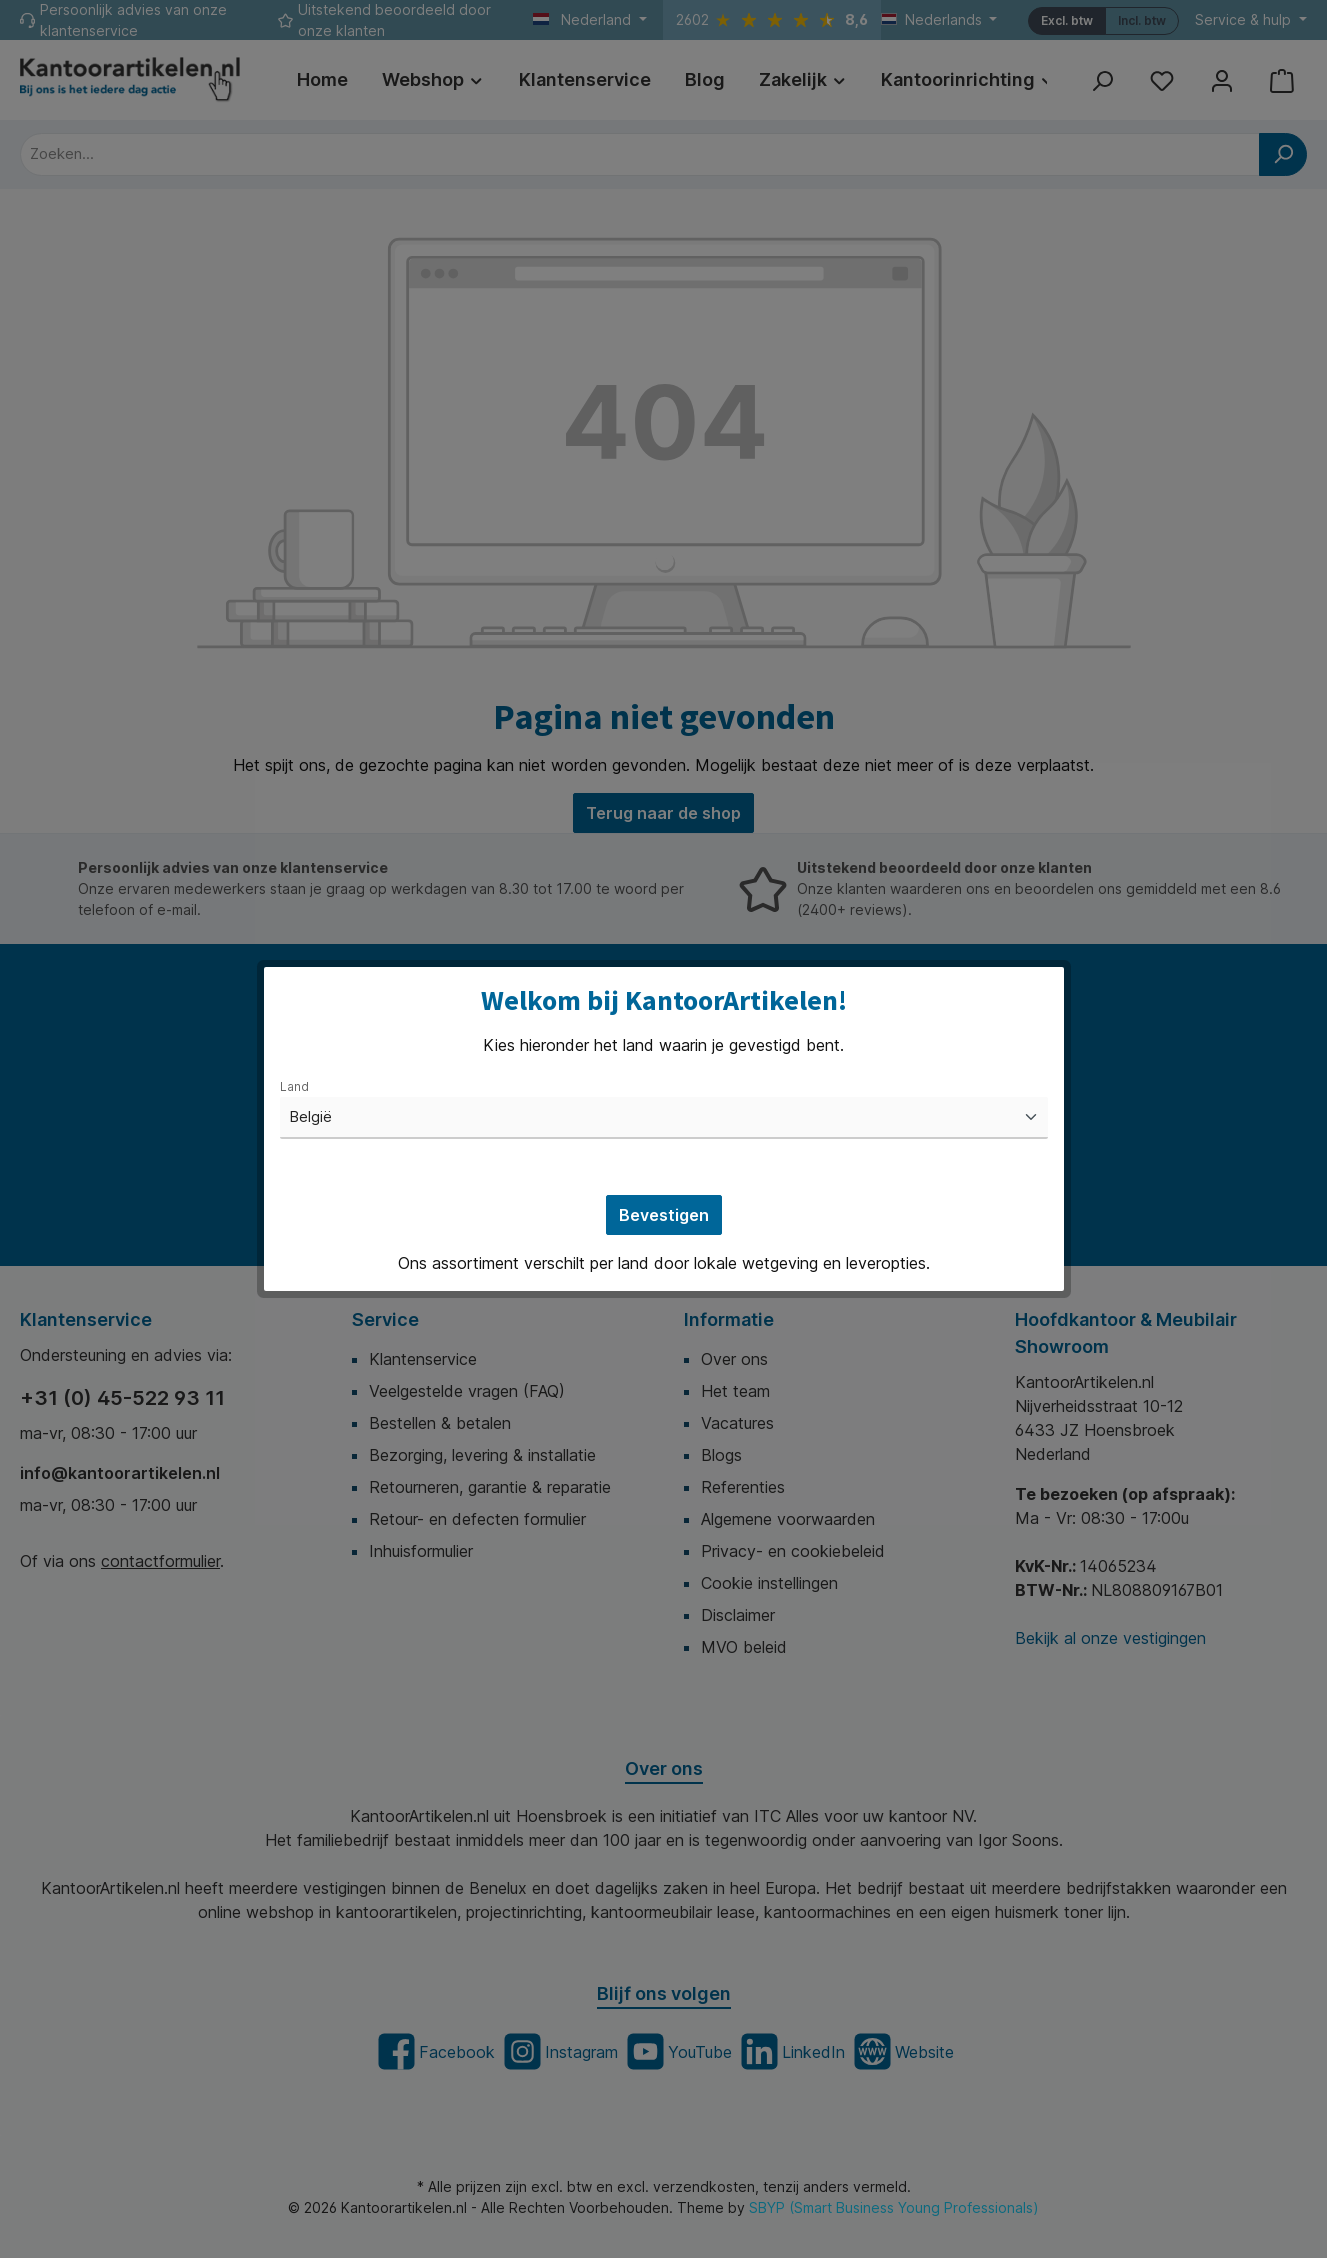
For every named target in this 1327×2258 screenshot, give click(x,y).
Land (294, 1086)
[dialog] (663, 1129)
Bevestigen (664, 1215)
